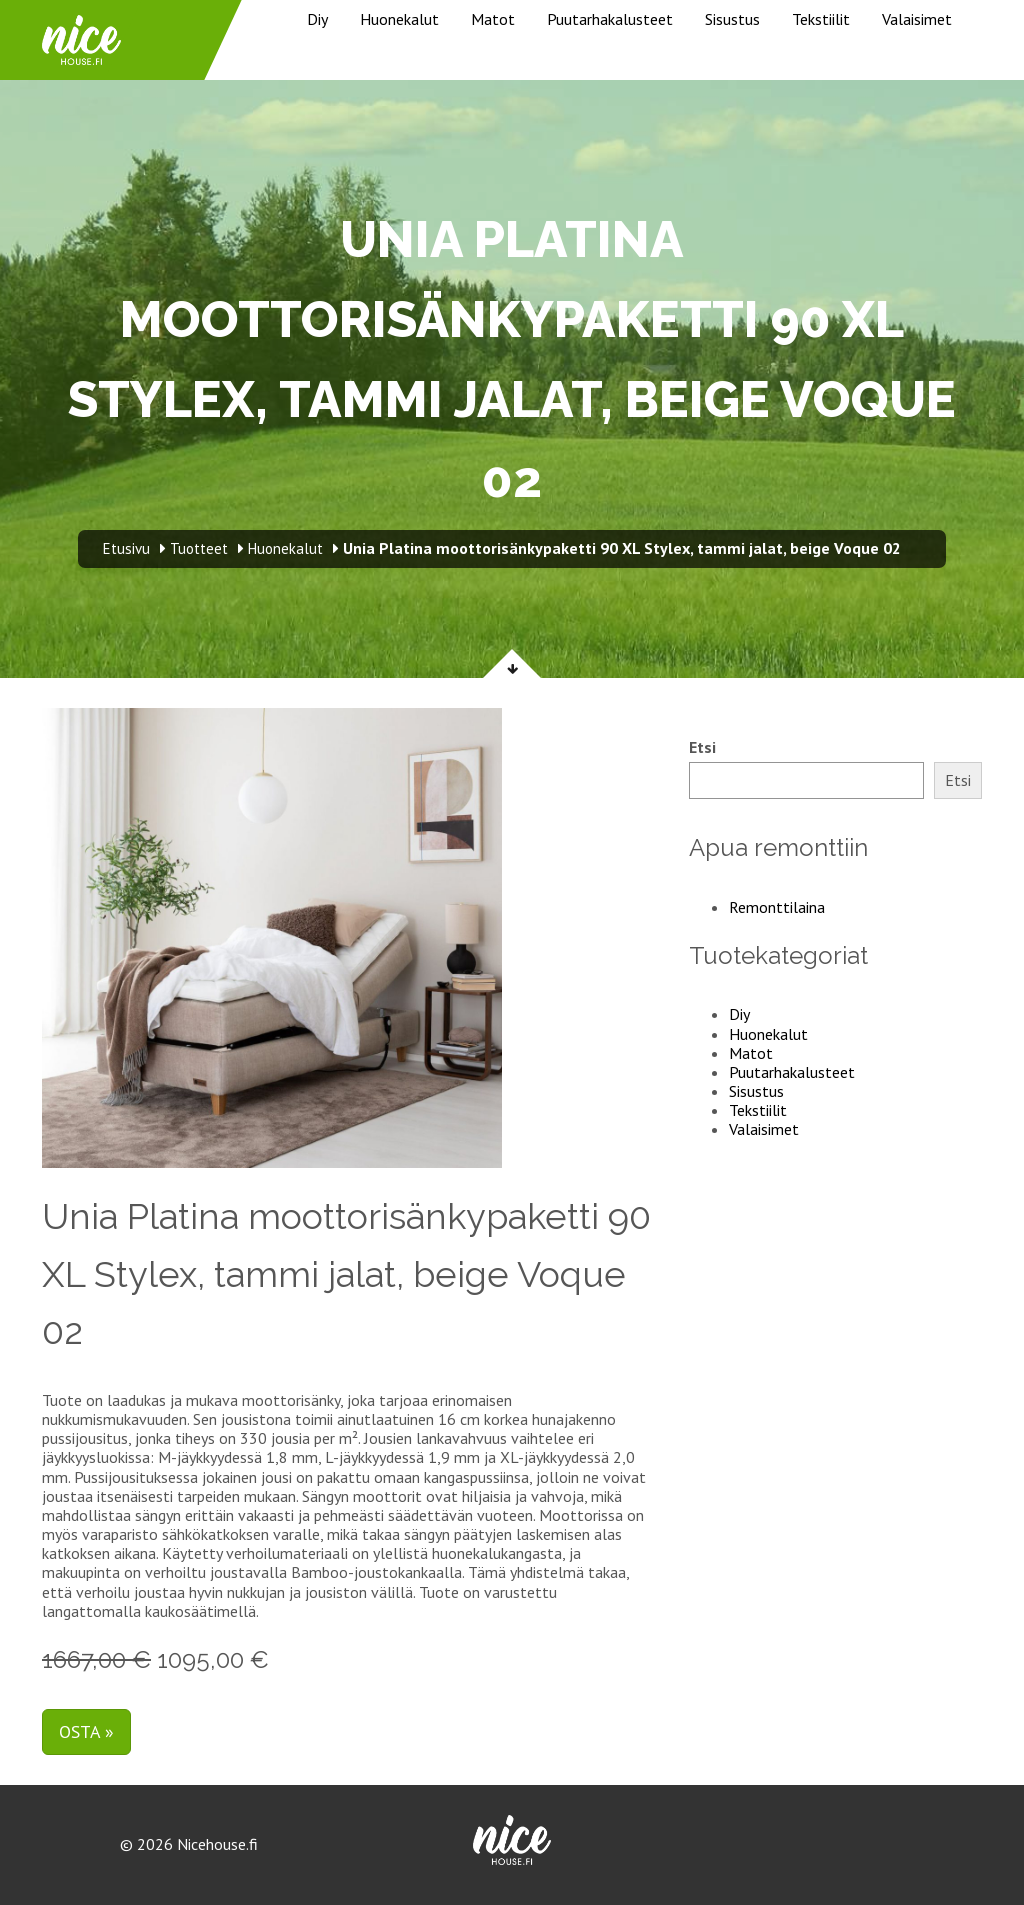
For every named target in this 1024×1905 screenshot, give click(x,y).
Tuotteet (199, 548)
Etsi (702, 747)
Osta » (86, 1731)
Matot (493, 19)
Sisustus (732, 19)
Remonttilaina (777, 907)
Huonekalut (399, 19)
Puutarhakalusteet (610, 19)
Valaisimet (917, 19)
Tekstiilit (821, 19)
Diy (317, 19)
